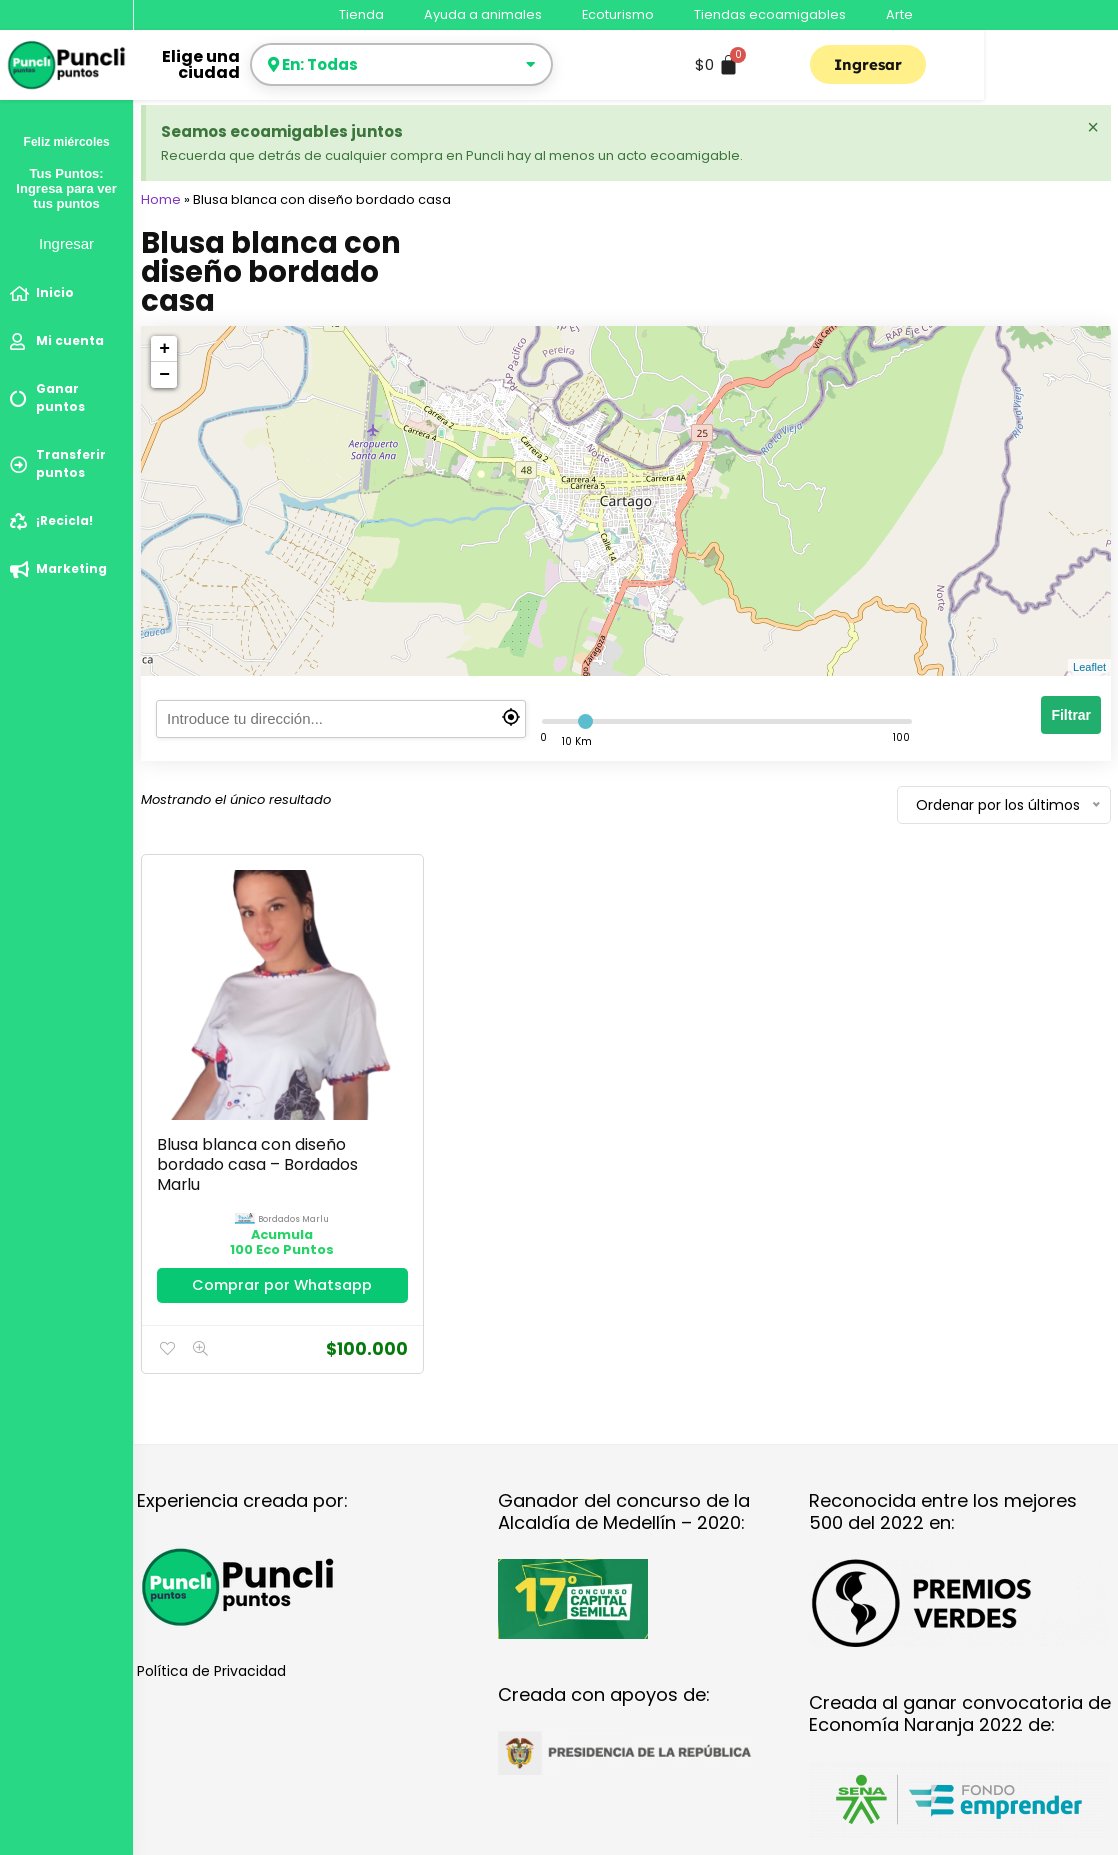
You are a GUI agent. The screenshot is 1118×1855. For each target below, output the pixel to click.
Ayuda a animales (483, 14)
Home (161, 199)
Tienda (361, 14)
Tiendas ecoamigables (770, 14)
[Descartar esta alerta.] (1092, 128)
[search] (341, 719)
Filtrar (1071, 715)
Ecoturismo (618, 14)
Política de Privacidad (211, 1635)
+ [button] (164, 349)
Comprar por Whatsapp (255, 1239)
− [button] (164, 375)
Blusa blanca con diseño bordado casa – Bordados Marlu (246, 1109)
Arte (899, 14)
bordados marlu (266, 1164)
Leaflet (1089, 667)
